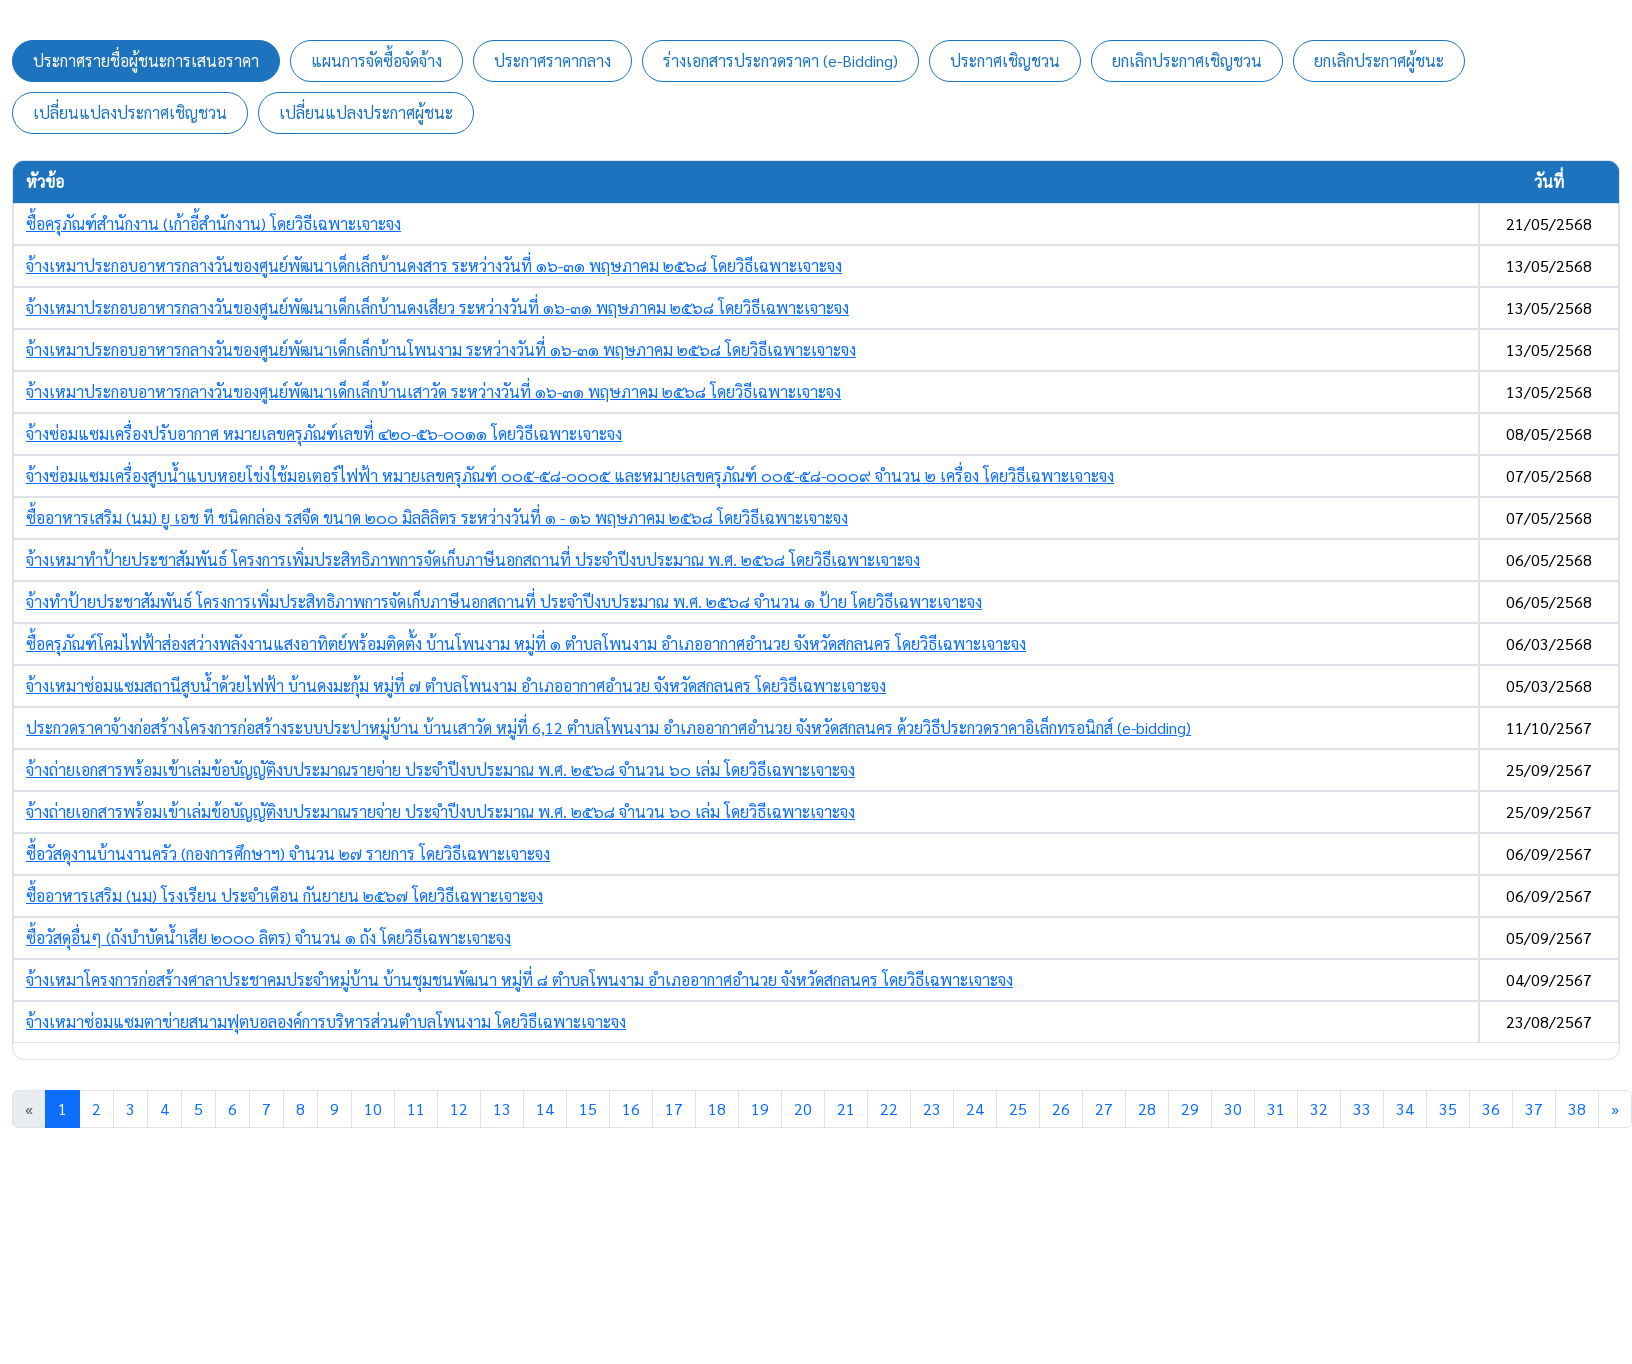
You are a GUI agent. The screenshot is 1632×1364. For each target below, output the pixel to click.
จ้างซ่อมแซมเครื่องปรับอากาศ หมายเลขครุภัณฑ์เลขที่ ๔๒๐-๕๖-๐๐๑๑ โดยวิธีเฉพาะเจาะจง (324, 433)
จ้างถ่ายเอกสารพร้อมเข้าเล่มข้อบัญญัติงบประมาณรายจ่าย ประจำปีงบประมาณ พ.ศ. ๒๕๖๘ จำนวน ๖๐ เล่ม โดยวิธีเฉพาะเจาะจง (440, 769)
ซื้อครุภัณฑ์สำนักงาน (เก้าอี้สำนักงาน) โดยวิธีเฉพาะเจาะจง (213, 223)
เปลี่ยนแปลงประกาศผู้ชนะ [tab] (366, 112)
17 (674, 1108)
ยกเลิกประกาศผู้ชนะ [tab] (1379, 60)
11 (416, 1108)
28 (1147, 1108)
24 (975, 1108)
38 (1577, 1108)
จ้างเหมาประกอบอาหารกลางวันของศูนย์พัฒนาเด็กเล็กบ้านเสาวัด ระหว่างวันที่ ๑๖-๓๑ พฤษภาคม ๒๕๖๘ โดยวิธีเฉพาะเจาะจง (433, 391)
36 (1491, 1108)
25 (1018, 1108)
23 (932, 1108)
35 (1448, 1108)
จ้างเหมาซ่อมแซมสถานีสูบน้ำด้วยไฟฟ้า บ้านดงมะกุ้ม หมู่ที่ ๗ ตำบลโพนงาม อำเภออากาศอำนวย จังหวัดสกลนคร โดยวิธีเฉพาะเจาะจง (456, 685)
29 (1190, 1108)
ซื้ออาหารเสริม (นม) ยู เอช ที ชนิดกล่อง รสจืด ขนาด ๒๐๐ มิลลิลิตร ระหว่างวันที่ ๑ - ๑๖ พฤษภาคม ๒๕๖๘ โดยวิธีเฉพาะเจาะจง (437, 517)
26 (1061, 1108)
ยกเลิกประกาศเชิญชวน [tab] (1187, 60)
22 (889, 1108)
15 (588, 1108)
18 (717, 1108)
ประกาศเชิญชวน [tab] (1005, 60)
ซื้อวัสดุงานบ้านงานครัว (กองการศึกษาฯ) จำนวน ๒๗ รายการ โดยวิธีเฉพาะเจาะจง (288, 853)
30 (1233, 1108)
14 (545, 1108)
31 (1276, 1108)
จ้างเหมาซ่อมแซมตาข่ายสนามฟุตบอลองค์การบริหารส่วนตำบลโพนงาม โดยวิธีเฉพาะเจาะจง (326, 1021)
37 (1534, 1108)
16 (631, 1108)
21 (846, 1108)
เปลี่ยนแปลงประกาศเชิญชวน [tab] (130, 112)
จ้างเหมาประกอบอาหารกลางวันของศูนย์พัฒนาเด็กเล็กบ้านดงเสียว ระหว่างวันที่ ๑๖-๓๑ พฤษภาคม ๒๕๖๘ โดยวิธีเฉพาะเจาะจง (437, 307)
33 (1362, 1108)
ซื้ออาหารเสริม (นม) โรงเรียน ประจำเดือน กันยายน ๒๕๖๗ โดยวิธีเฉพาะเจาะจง (284, 895)
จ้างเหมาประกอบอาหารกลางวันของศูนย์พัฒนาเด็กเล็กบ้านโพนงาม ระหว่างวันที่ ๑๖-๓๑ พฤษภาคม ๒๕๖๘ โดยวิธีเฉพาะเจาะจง (441, 349)
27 (1104, 1108)
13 (502, 1108)
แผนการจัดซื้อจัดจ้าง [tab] (376, 60)
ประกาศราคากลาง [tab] (552, 60)
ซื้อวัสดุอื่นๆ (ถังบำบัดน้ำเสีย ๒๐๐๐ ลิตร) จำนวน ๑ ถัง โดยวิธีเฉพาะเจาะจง (268, 937)
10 (373, 1108)
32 (1319, 1108)
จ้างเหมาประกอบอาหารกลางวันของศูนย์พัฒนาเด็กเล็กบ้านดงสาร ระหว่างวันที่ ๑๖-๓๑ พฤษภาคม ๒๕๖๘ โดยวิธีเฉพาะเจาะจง (434, 265)
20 (803, 1108)
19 (760, 1108)
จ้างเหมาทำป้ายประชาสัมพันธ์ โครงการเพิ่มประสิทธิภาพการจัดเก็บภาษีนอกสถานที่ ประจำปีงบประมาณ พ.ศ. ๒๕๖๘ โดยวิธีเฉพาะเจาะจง (473, 559)
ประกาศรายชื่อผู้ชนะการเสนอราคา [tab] (146, 60)
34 (1405, 1108)
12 (459, 1108)
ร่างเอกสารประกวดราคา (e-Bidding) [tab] (780, 60)
